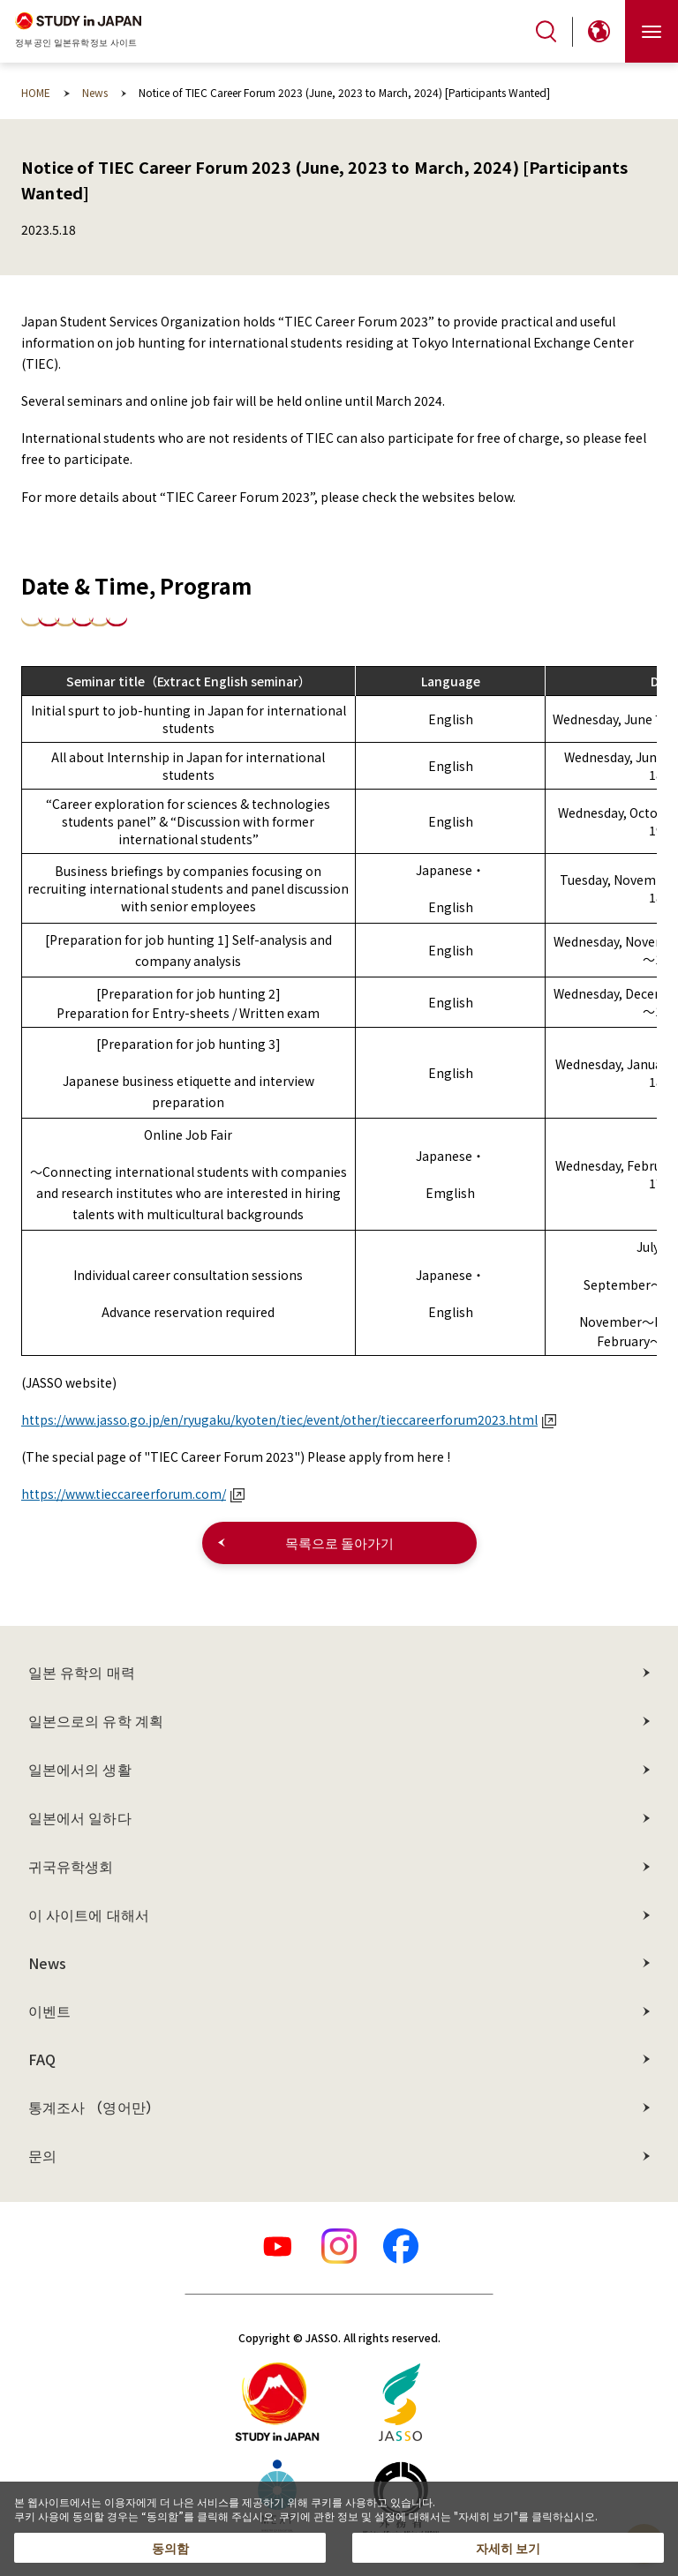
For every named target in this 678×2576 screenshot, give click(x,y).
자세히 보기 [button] (508, 2548)
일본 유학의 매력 (81, 1671)
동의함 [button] (170, 2548)
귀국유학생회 (70, 1865)
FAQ (42, 2059)
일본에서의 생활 (80, 1768)
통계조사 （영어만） (94, 2106)
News (47, 1962)
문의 (42, 2155)
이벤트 (49, 2010)
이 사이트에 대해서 (88, 1914)
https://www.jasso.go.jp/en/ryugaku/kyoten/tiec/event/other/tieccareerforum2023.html (288, 1419)
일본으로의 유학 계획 (95, 1720)
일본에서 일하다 (80, 1817)
